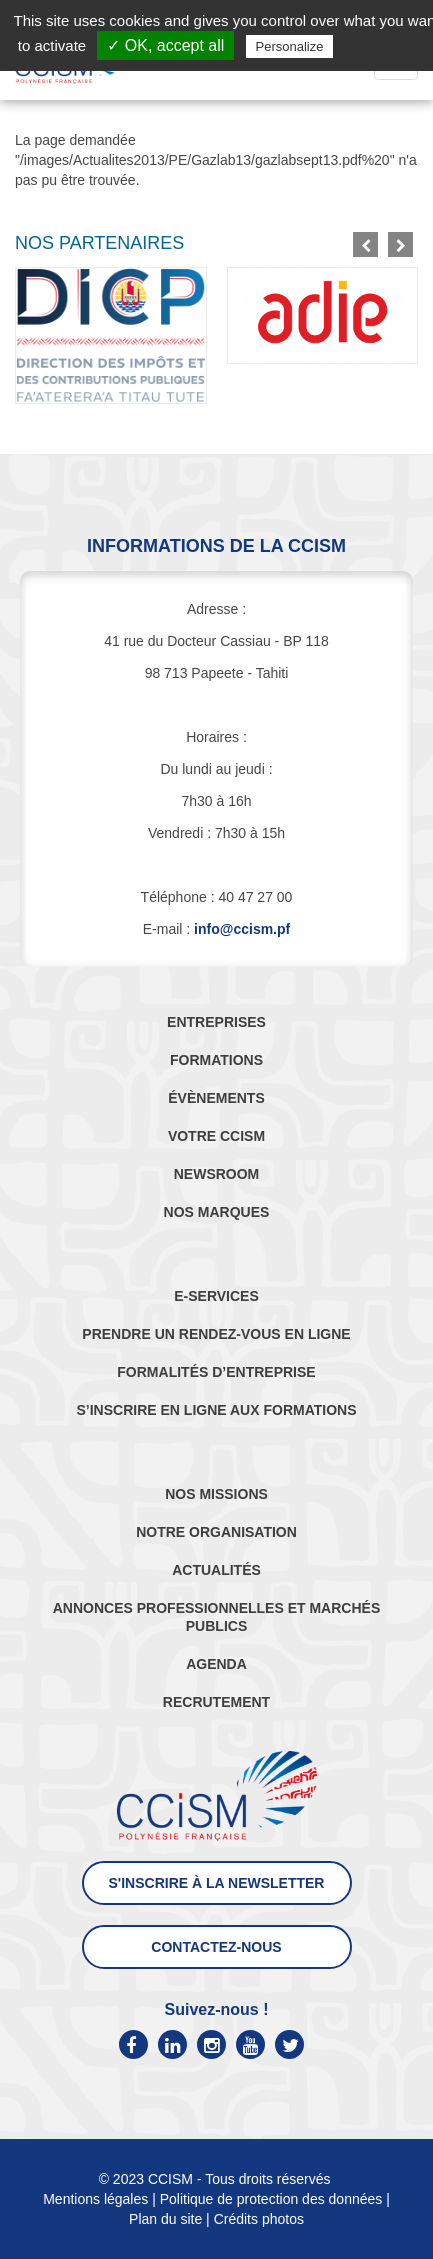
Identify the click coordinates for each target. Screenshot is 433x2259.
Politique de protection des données (271, 2199)
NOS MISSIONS (216, 1494)
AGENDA (216, 1664)
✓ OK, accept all (165, 45)
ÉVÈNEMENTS (216, 1098)
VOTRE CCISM (216, 1136)
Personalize (290, 46)
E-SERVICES (216, 1296)
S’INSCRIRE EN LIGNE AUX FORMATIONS (216, 1410)
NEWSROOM (217, 1174)
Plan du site (165, 2219)
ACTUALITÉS (216, 1570)
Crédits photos (259, 2219)
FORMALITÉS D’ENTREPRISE (216, 1372)
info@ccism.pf (242, 929)
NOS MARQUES (217, 1212)
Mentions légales (95, 2199)
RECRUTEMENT (216, 1702)
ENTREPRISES (216, 1022)
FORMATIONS (216, 1060)
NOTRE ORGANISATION (216, 1532)
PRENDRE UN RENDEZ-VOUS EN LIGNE (216, 1334)
